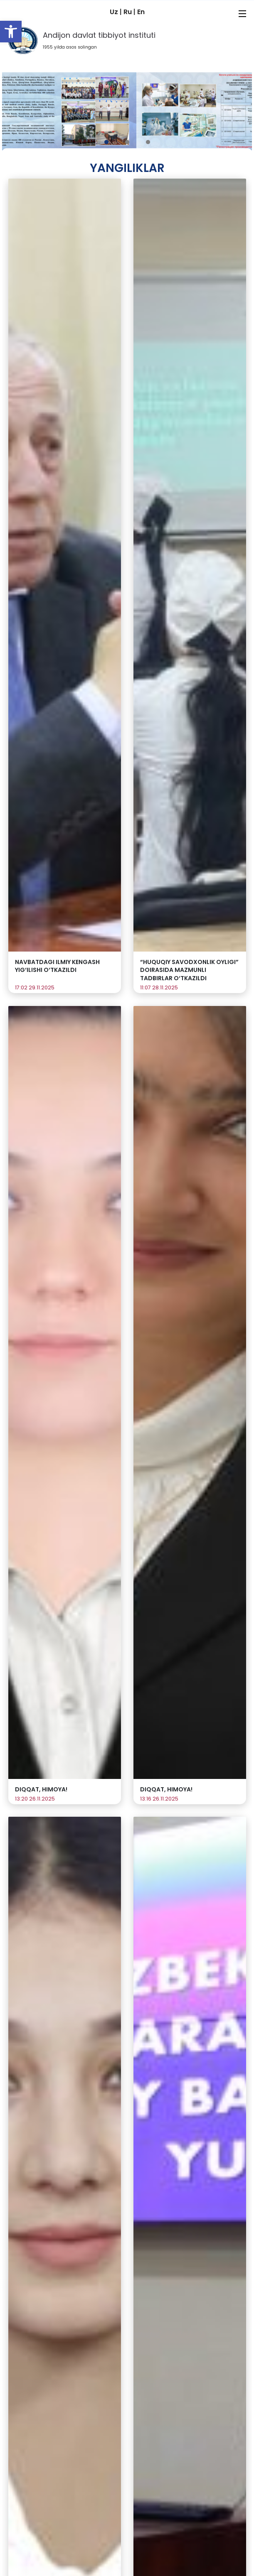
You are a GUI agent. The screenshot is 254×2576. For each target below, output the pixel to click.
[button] (11, 31)
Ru (128, 12)
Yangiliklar (127, 168)
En (141, 12)
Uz (115, 12)
